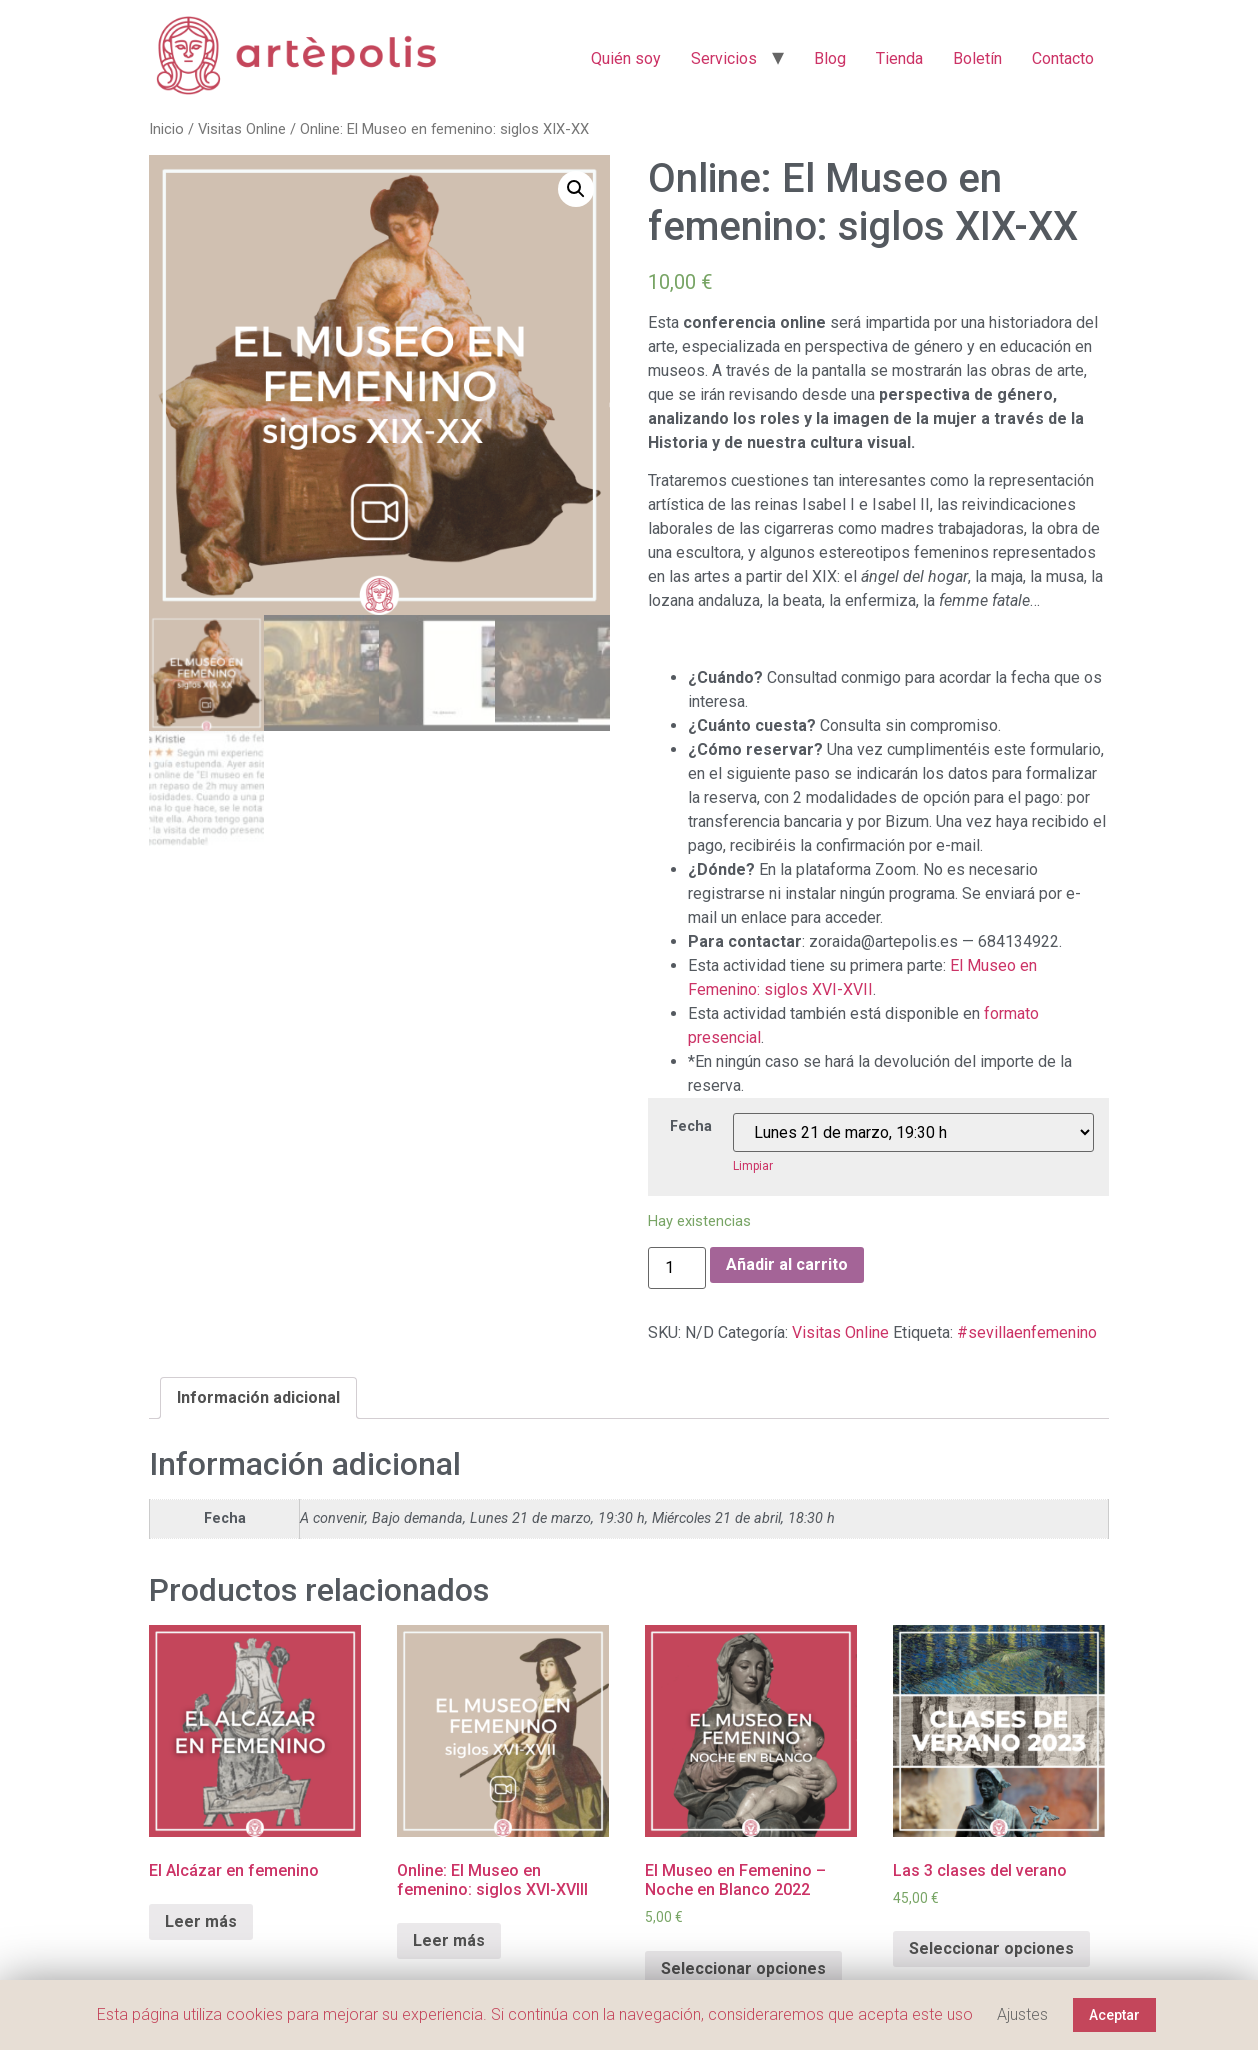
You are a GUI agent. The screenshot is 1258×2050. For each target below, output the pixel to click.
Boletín (977, 58)
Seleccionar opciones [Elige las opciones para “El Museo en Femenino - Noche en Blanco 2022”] (743, 1968)
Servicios (724, 58)
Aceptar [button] (1114, 2015)
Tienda (899, 58)
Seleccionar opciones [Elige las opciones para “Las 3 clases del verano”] (991, 1948)
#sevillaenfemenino (1027, 1332)
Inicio (166, 129)
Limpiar (753, 1166)
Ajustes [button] (1022, 2014)
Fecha (691, 1127)
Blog (830, 58)
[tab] (258, 1398)
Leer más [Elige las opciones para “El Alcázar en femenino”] (201, 1921)
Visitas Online (242, 129)
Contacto (1063, 58)
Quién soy (626, 58)
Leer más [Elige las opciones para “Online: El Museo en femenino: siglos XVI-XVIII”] (449, 1940)
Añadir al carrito (787, 1264)
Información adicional (258, 1397)
